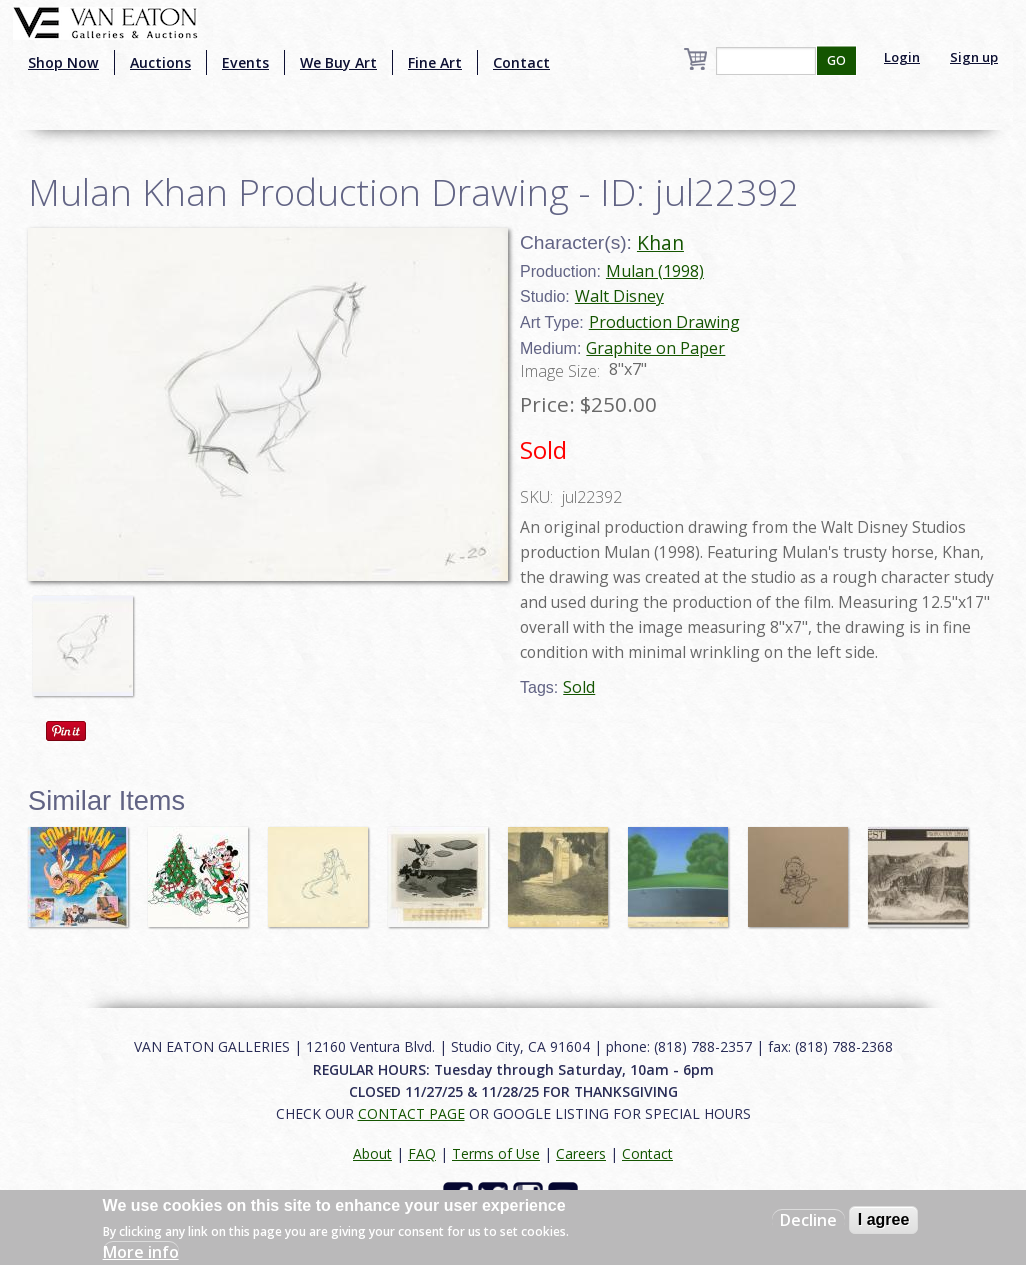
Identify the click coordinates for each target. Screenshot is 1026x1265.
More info (141, 1252)
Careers (581, 1153)
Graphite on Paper (655, 348)
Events (245, 62)
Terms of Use (496, 1153)
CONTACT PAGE (411, 1113)
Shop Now (63, 62)
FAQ (422, 1153)
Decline (808, 1220)
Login (902, 57)
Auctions (160, 62)
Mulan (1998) (655, 271)
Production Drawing (664, 322)
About (372, 1153)
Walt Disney (619, 296)
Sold (579, 687)
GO (836, 60)
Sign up (974, 57)
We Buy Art (338, 62)
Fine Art (435, 62)
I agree (884, 1219)
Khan (660, 242)
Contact (521, 62)
